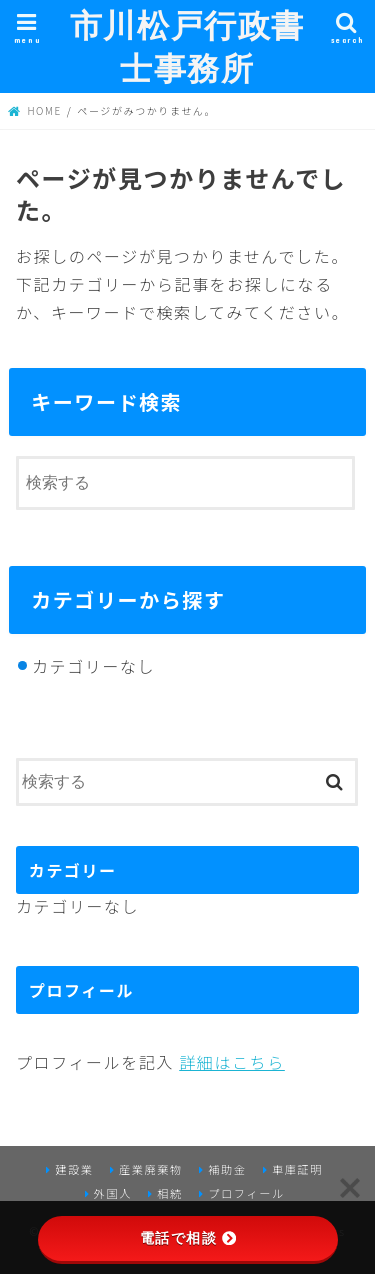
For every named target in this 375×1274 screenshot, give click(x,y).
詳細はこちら (232, 1062)
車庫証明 (297, 1169)
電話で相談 (188, 1238)
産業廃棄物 (151, 1169)
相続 (170, 1193)
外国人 (113, 1193)
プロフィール (246, 1193)
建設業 (74, 1169)
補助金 (227, 1169)
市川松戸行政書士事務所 (187, 46)
